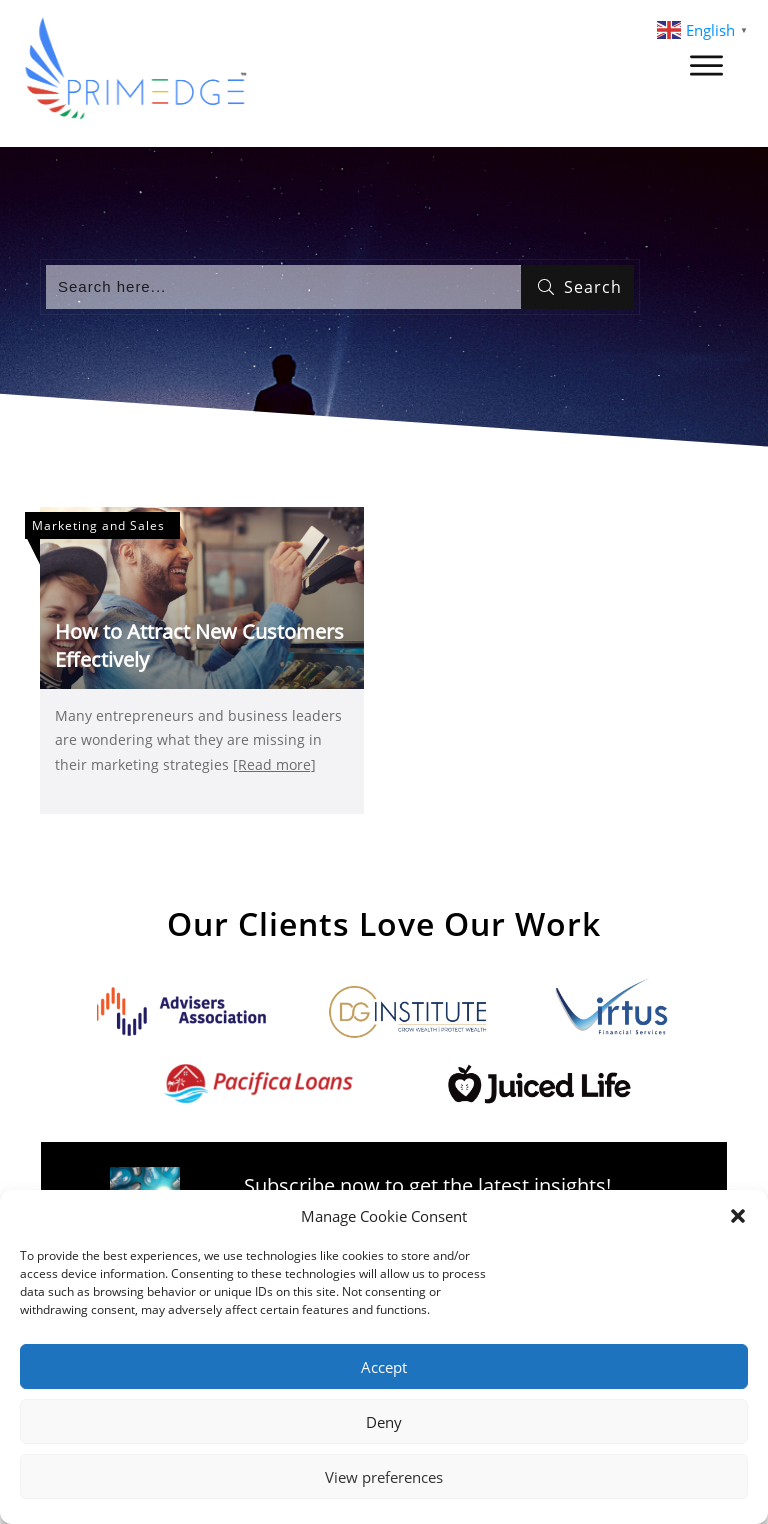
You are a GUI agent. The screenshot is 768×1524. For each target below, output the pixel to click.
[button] (738, 1216)
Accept (384, 1367)
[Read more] (274, 764)
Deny (384, 1422)
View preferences (384, 1477)
